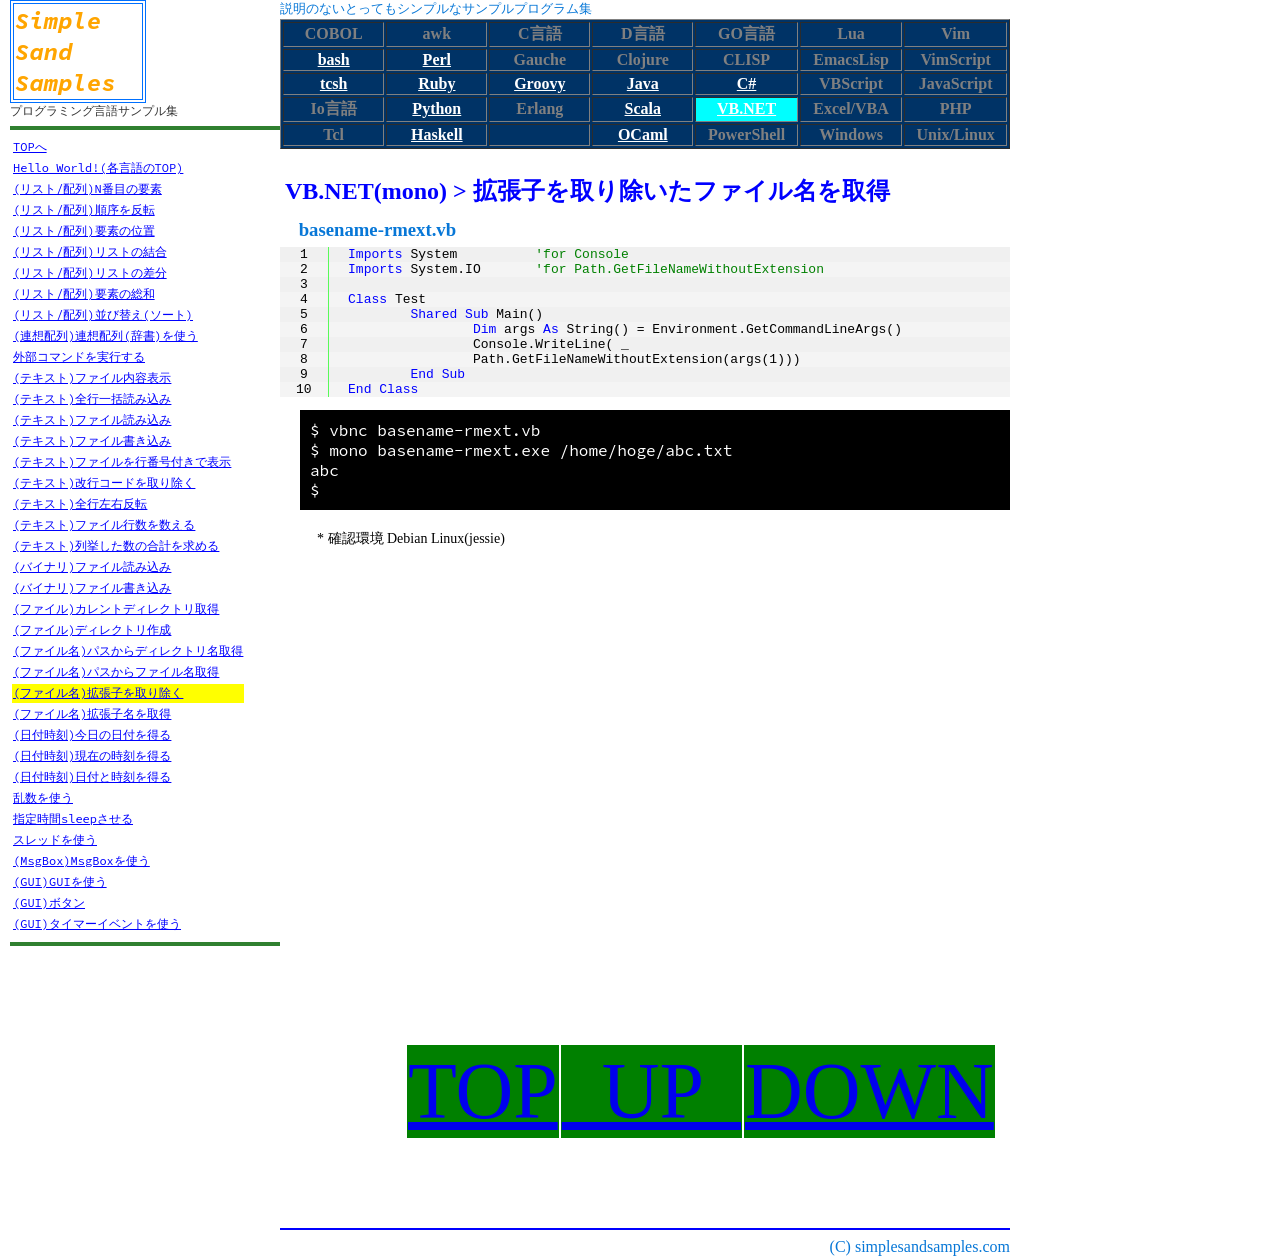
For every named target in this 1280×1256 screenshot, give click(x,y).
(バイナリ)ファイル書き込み (92, 587)
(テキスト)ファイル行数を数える (104, 524)
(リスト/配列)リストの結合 (90, 251)
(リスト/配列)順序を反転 (84, 209)
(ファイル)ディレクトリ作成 (92, 629)
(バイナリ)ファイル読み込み (92, 566)
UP (651, 1091)
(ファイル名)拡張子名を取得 (92, 713)
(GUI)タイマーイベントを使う (97, 923)
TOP (483, 1091)
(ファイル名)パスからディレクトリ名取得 (128, 650)
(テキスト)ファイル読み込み (92, 419)
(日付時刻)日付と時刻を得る (92, 776)
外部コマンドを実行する (79, 356)
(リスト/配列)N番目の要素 (87, 188)
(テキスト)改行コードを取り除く (104, 482)
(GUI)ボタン (49, 902)
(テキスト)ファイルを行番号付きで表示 (122, 461)
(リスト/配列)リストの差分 (90, 272)
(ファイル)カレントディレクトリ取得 (116, 608)
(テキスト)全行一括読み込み (92, 398)
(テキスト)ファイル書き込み (92, 440)
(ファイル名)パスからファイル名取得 (116, 671)
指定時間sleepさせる (73, 818)
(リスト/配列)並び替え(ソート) (103, 314)
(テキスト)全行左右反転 (80, 503)
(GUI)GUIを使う (60, 881)
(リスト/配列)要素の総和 (84, 293)
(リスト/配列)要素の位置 (84, 230)
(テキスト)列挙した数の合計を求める (116, 545)
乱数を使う (43, 797)
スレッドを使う (55, 839)
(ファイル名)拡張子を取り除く (98, 692)
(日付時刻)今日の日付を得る (92, 734)
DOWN (869, 1091)
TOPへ (30, 146)
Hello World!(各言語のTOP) (98, 167)
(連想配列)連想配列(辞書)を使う (105, 335)
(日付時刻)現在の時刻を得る (92, 755)
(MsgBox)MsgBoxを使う (81, 860)
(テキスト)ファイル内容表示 (92, 377)
